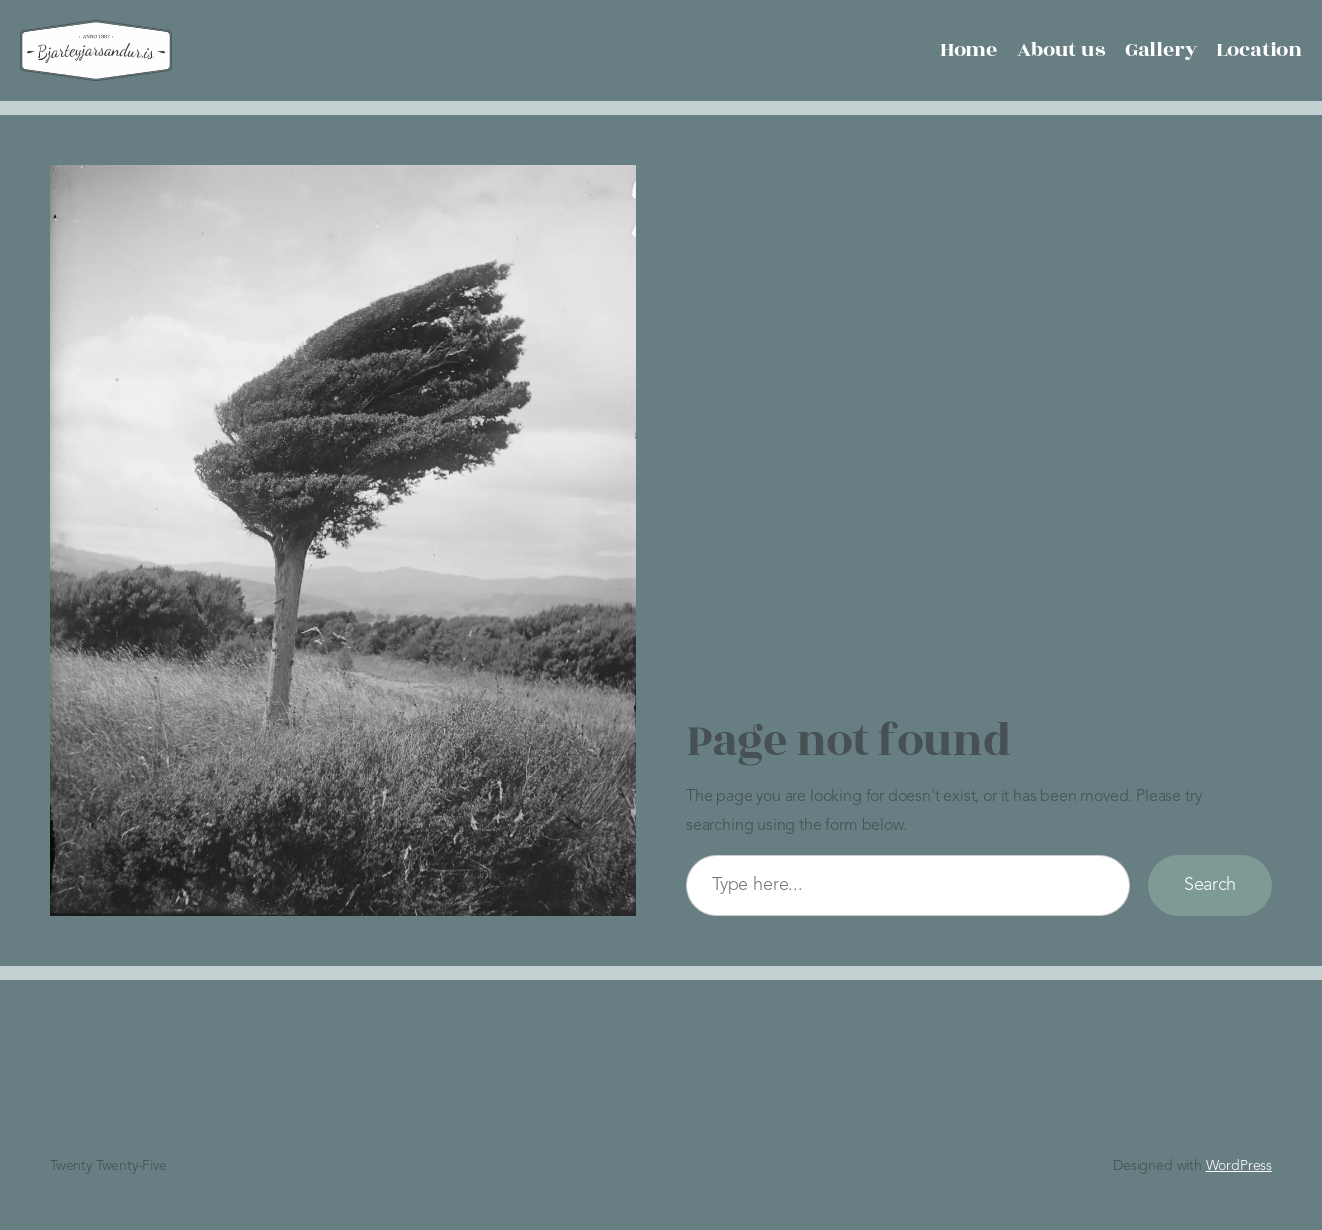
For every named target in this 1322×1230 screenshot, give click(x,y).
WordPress (1239, 1166)
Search (1210, 885)
